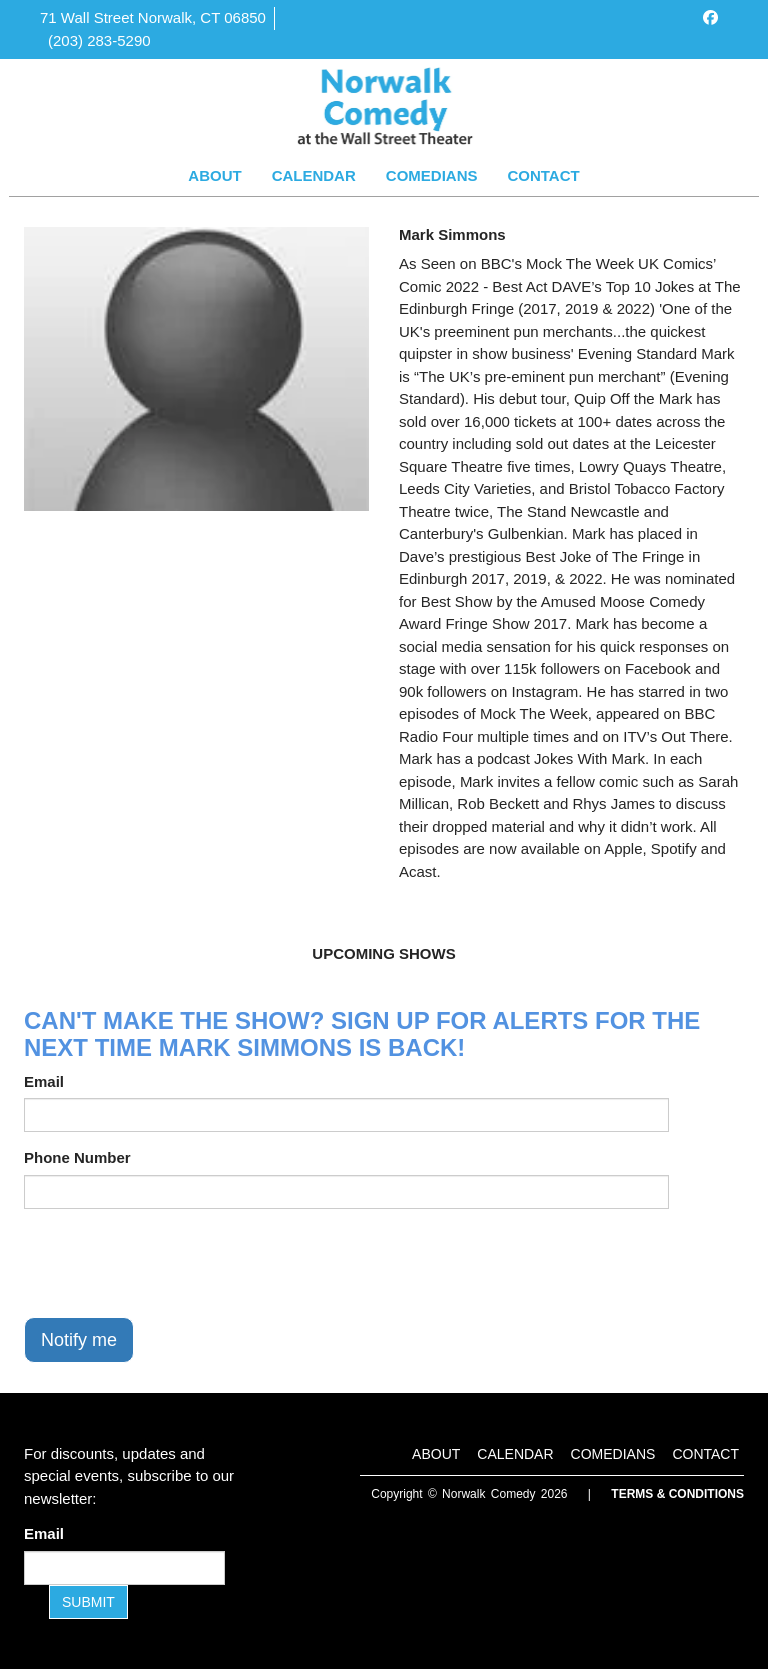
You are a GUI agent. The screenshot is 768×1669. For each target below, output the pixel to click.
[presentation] (176, 1263)
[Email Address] (124, 1568)
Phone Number (77, 1157)
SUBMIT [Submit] (88, 1602)
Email (44, 1081)
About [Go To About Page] (214, 175)
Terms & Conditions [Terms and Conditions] (677, 1494)
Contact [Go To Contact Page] (543, 175)
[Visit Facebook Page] (710, 17)
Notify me (79, 1340)
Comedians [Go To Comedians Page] (432, 175)
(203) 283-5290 (99, 40)
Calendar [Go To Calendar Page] (314, 175)
